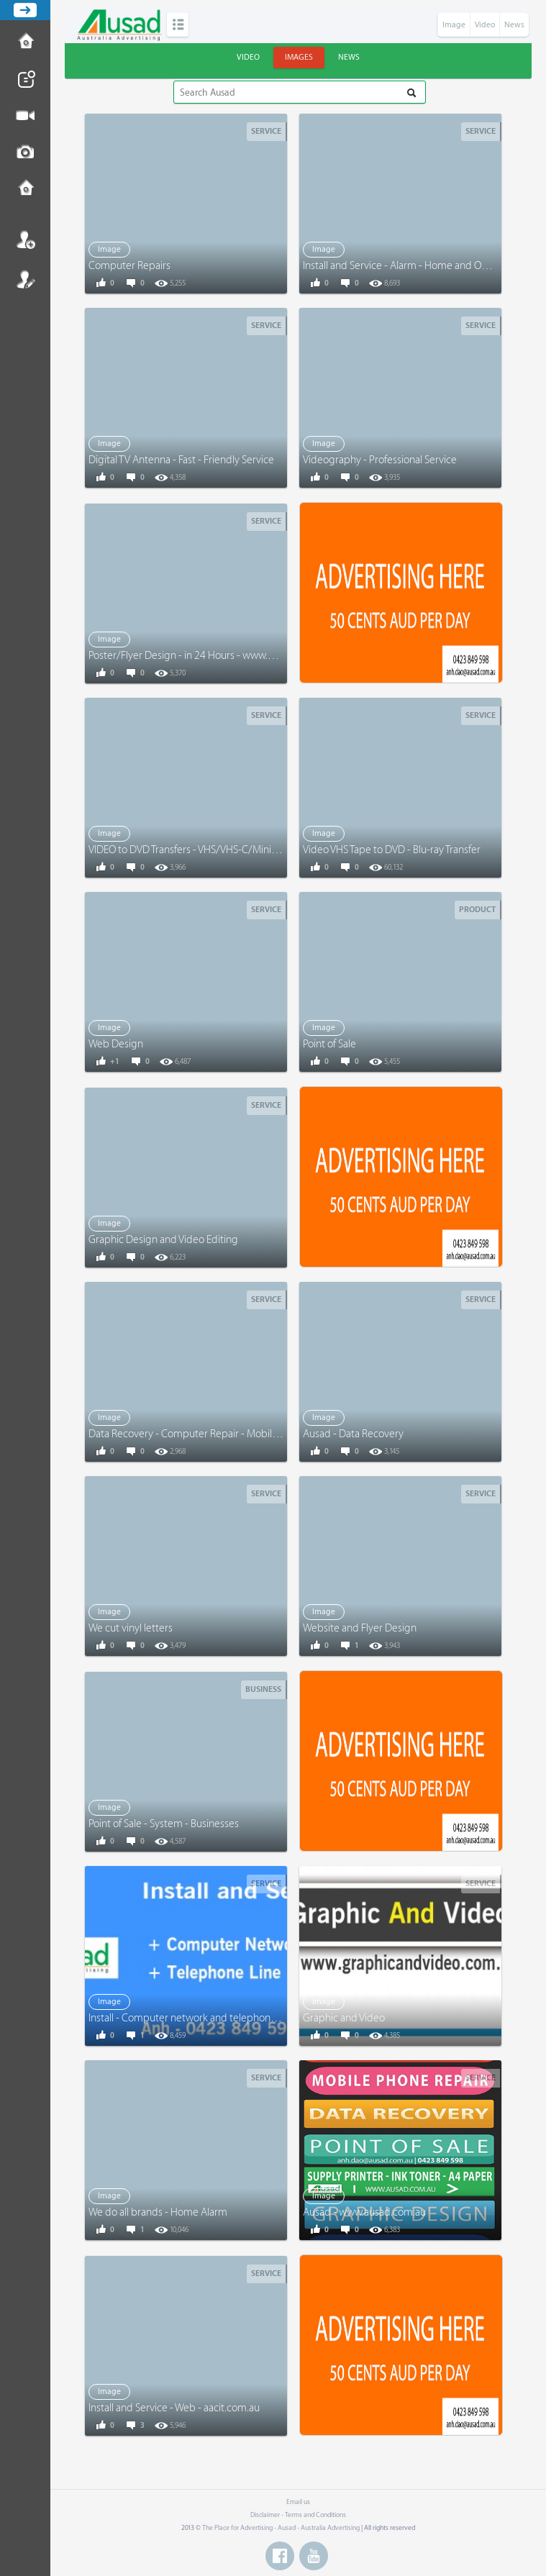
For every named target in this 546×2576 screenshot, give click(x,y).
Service (266, 131)
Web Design (115, 1044)
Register (25, 279)
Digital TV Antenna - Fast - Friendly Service (181, 460)
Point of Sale (329, 1044)
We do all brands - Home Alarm (157, 2212)
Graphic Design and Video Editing (163, 1240)
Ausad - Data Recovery (353, 1434)
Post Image (25, 152)
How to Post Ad (25, 42)
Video (485, 24)
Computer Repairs (129, 266)
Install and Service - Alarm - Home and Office (402, 266)
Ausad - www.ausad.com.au (364, 2212)
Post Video (25, 116)
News (514, 24)
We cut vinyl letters (130, 1628)
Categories (177, 25)
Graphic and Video (344, 2018)
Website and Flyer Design (360, 1628)
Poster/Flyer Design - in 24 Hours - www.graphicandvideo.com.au (234, 656)
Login (25, 240)
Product (477, 909)
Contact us (25, 189)
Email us (298, 2502)
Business (263, 1689)
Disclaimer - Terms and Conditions (298, 2514)
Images (299, 57)
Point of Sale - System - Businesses (163, 1824)
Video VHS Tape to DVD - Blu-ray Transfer (392, 850)
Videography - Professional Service (380, 460)
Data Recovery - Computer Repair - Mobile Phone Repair (214, 1434)
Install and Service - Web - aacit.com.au (174, 2408)
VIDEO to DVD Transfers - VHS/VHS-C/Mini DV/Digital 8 (207, 850)
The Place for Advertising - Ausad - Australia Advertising (281, 2527)
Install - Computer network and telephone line (191, 2018)
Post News (25, 79)
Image (453, 24)
